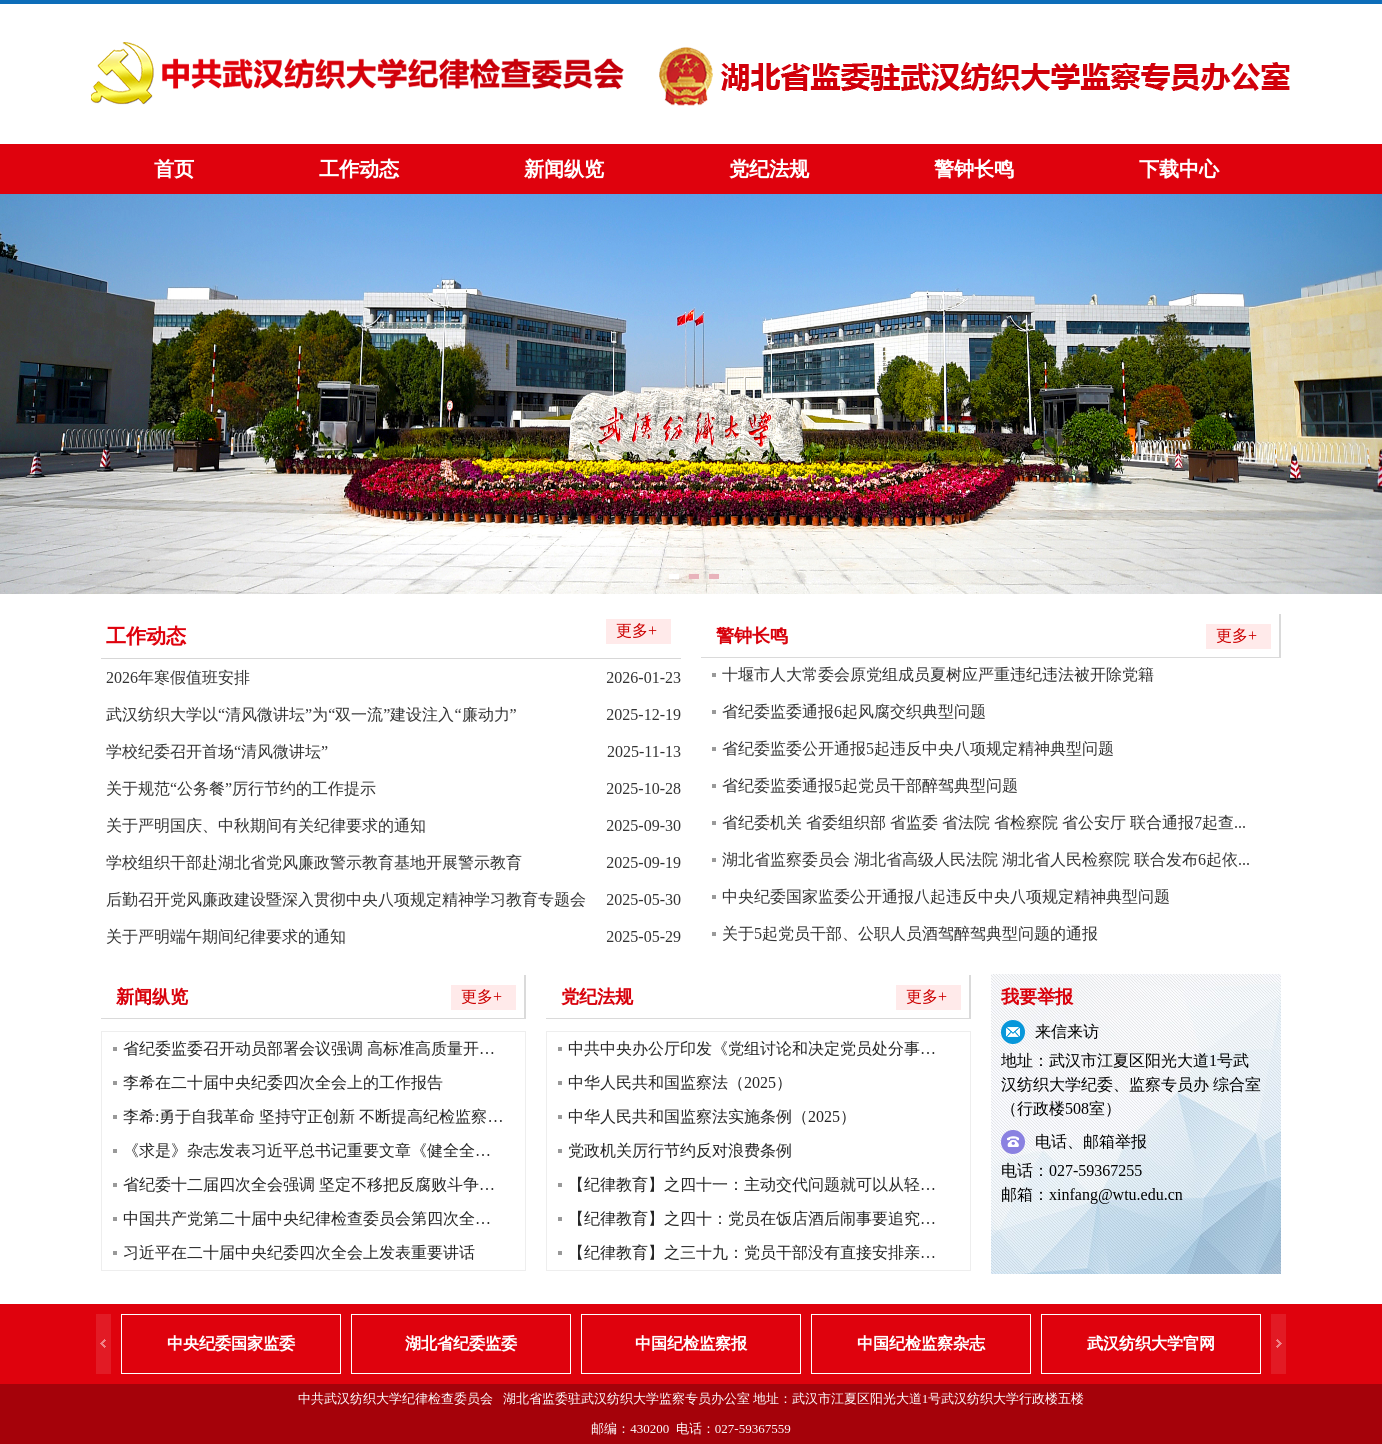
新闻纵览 (564, 169)
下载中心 (1179, 169)
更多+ (636, 630)
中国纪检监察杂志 (921, 1343)
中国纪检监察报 (691, 1343)
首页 (174, 169)
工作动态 (359, 169)
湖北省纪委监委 (461, 1343)
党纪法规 (769, 169)
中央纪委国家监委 (231, 1343)
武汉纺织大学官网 (1151, 1343)
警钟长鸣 (974, 169)
